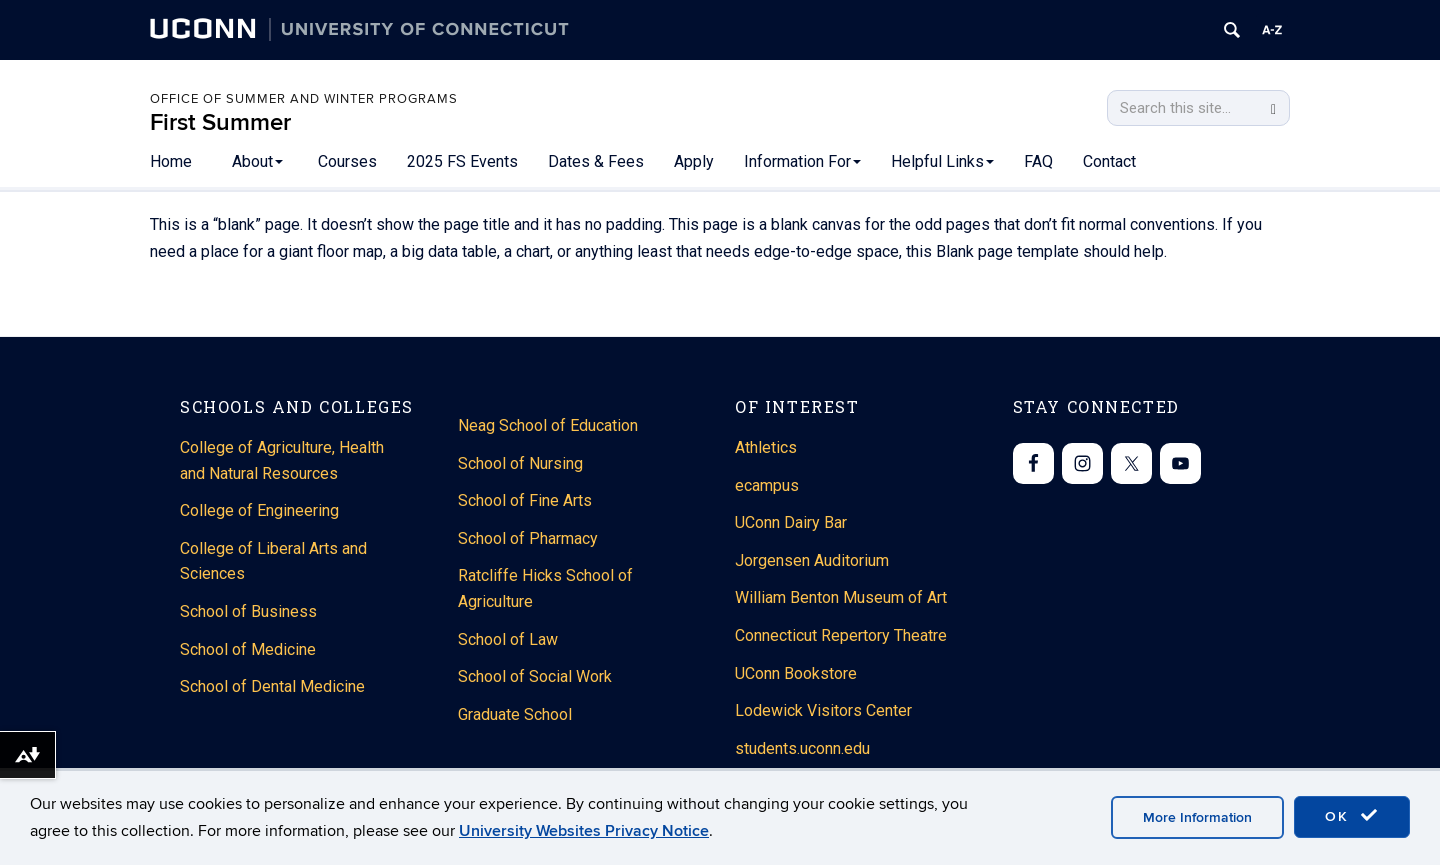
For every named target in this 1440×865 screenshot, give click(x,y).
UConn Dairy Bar (791, 522)
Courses (347, 161)
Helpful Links (942, 161)
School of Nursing (520, 463)
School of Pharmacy (528, 538)
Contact (1109, 161)
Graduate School (515, 714)
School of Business (248, 611)
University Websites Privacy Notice (584, 831)
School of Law (508, 639)
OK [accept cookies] (1352, 816)
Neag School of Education (548, 425)
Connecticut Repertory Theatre (841, 635)
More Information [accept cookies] (1197, 817)
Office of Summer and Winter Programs (304, 99)
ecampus (767, 485)
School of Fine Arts (525, 500)
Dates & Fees (596, 161)
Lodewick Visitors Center (823, 710)
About (257, 161)
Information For (802, 161)
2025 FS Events (462, 161)
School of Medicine (248, 649)
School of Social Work (535, 676)
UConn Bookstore (796, 673)
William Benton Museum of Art (841, 597)
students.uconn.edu (802, 748)
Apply (694, 161)
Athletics (766, 447)
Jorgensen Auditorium (812, 560)
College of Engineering (259, 510)
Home (171, 161)
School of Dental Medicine (272, 686)
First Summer (220, 122)
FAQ (1038, 161)
